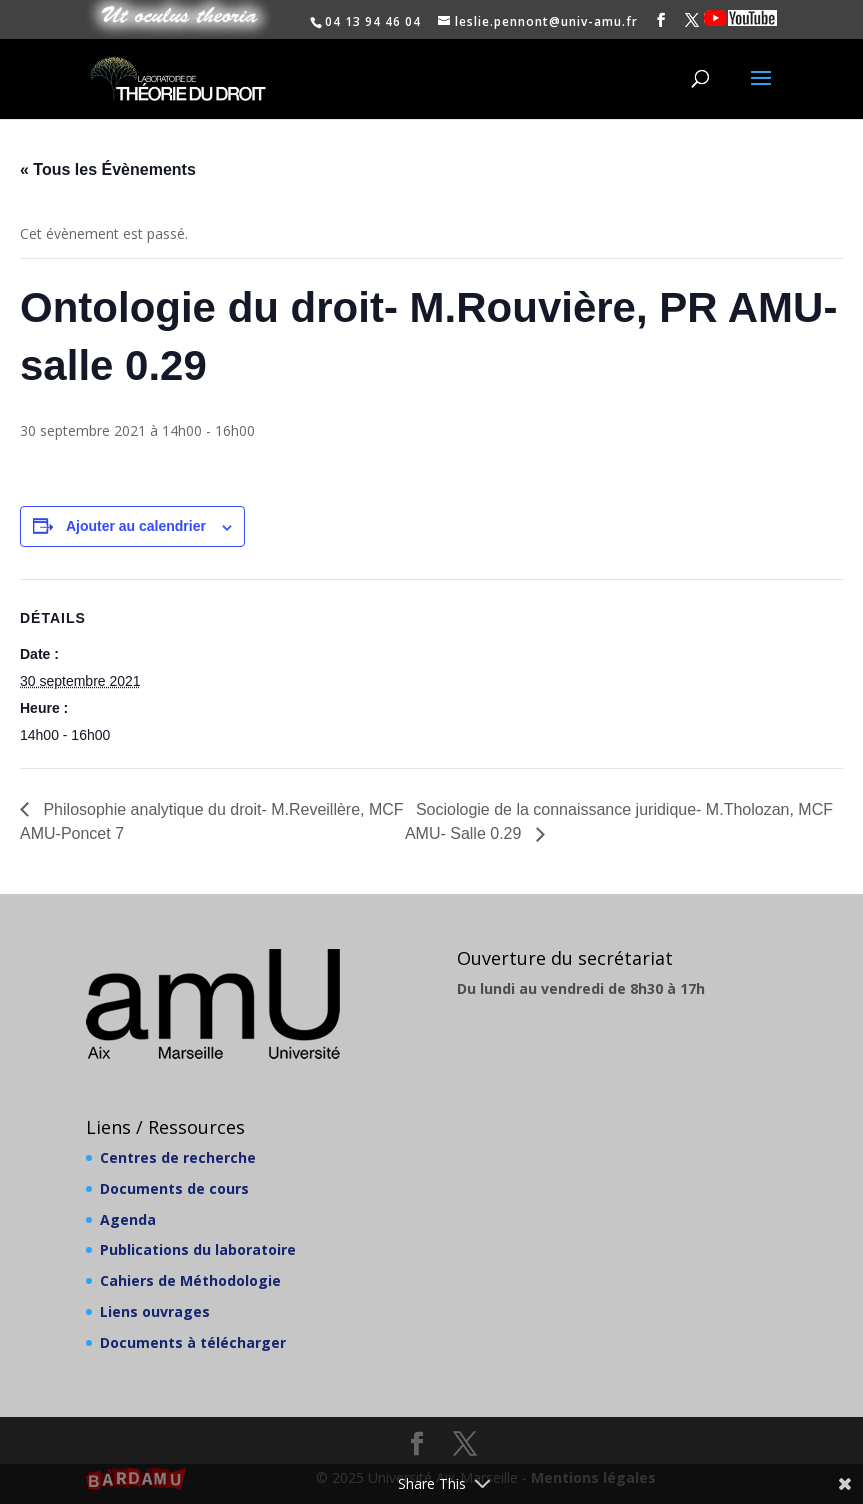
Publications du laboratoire (198, 1249)
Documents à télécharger (193, 1342)
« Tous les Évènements (108, 169)
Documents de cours (174, 1188)
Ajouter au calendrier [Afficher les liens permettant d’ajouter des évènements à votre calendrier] (136, 526)
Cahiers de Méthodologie (190, 1280)
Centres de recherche (178, 1157)
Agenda (128, 1219)
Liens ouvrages (155, 1311)
